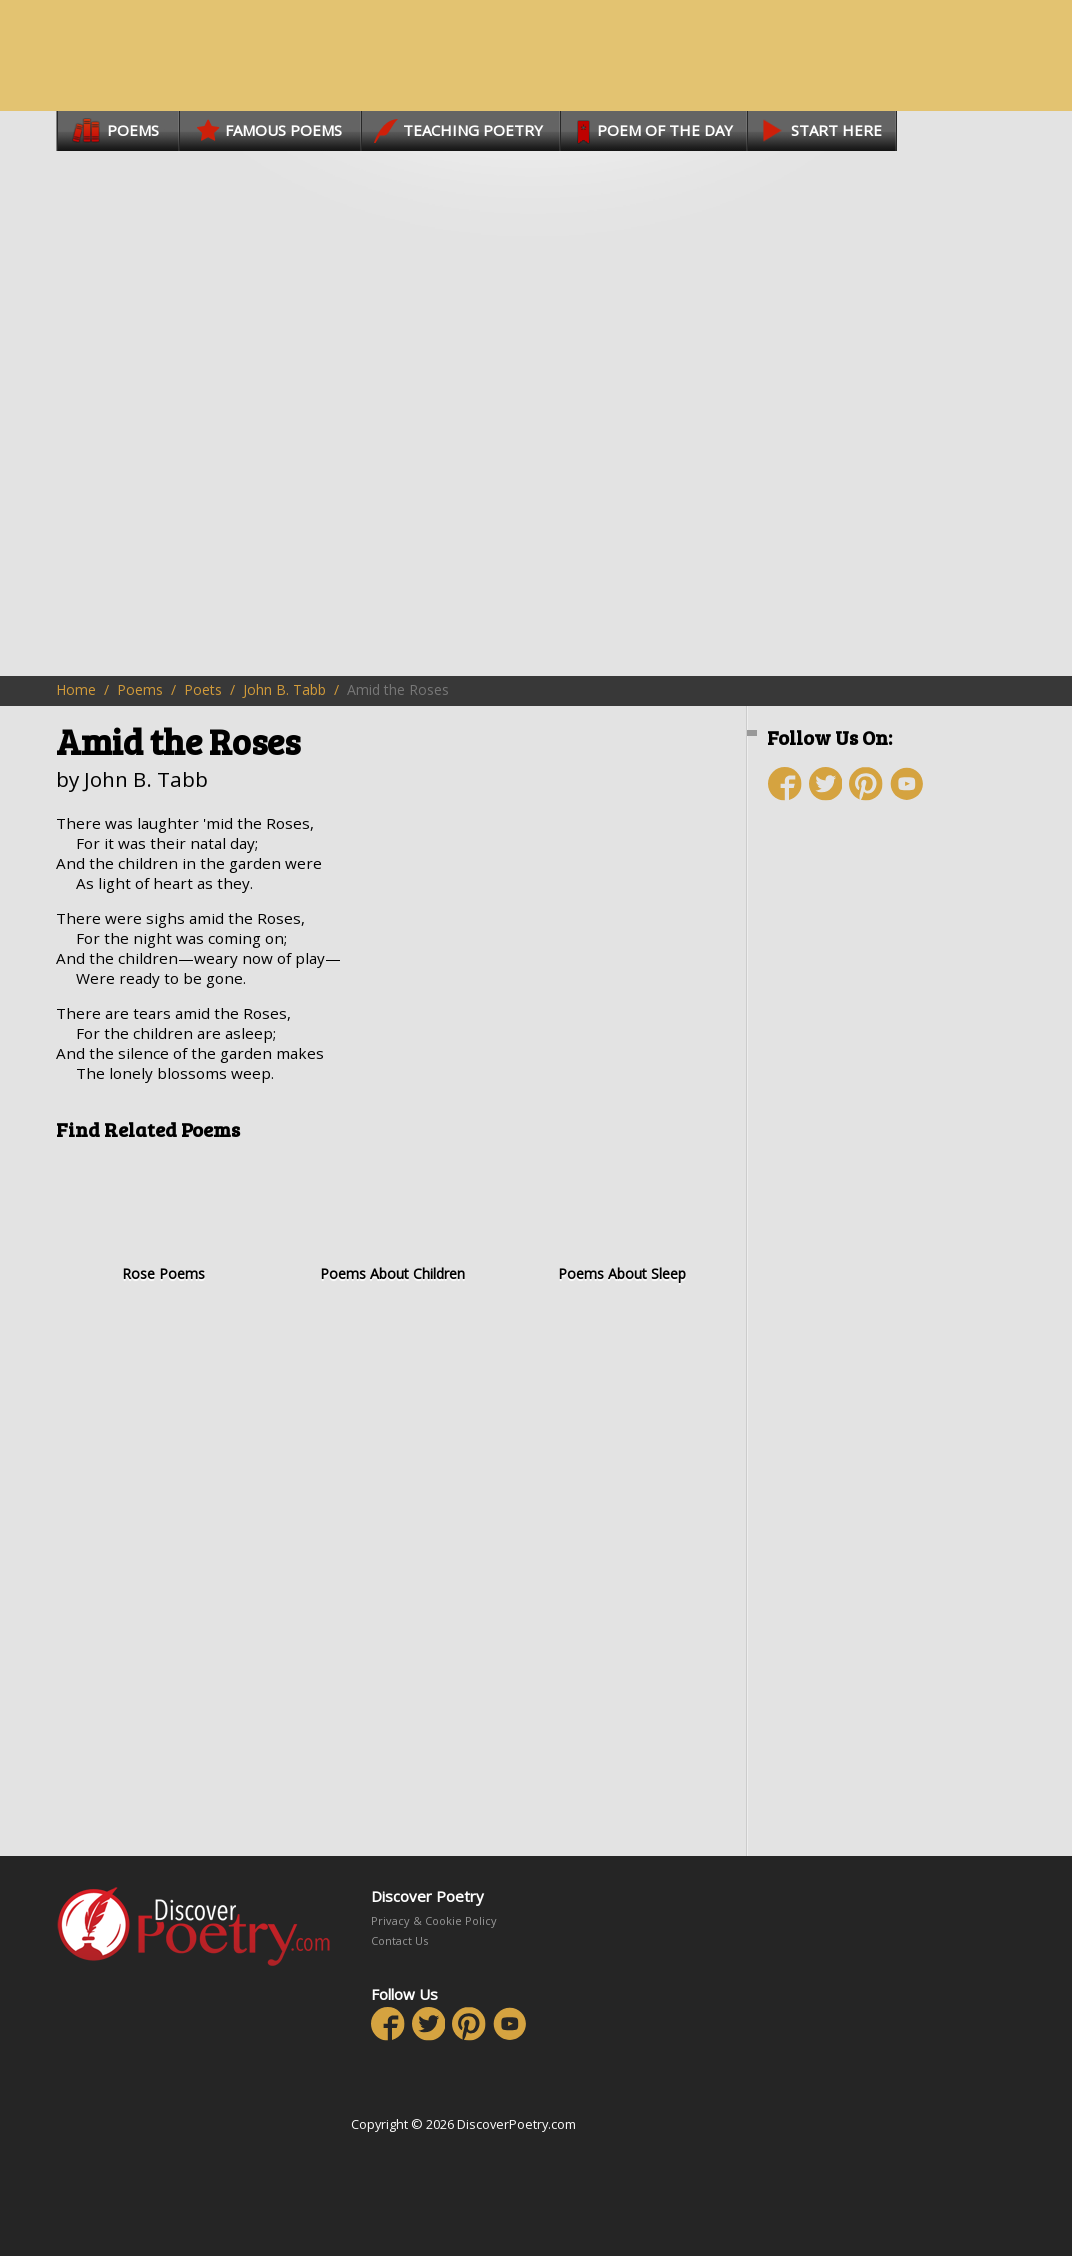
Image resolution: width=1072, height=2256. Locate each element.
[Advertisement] (886, 1172)
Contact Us (399, 1940)
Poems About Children (392, 1218)
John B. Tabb (284, 689)
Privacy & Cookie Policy (434, 1920)
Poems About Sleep (621, 1218)
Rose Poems (163, 1218)
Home (76, 689)
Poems (140, 689)
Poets (203, 689)
